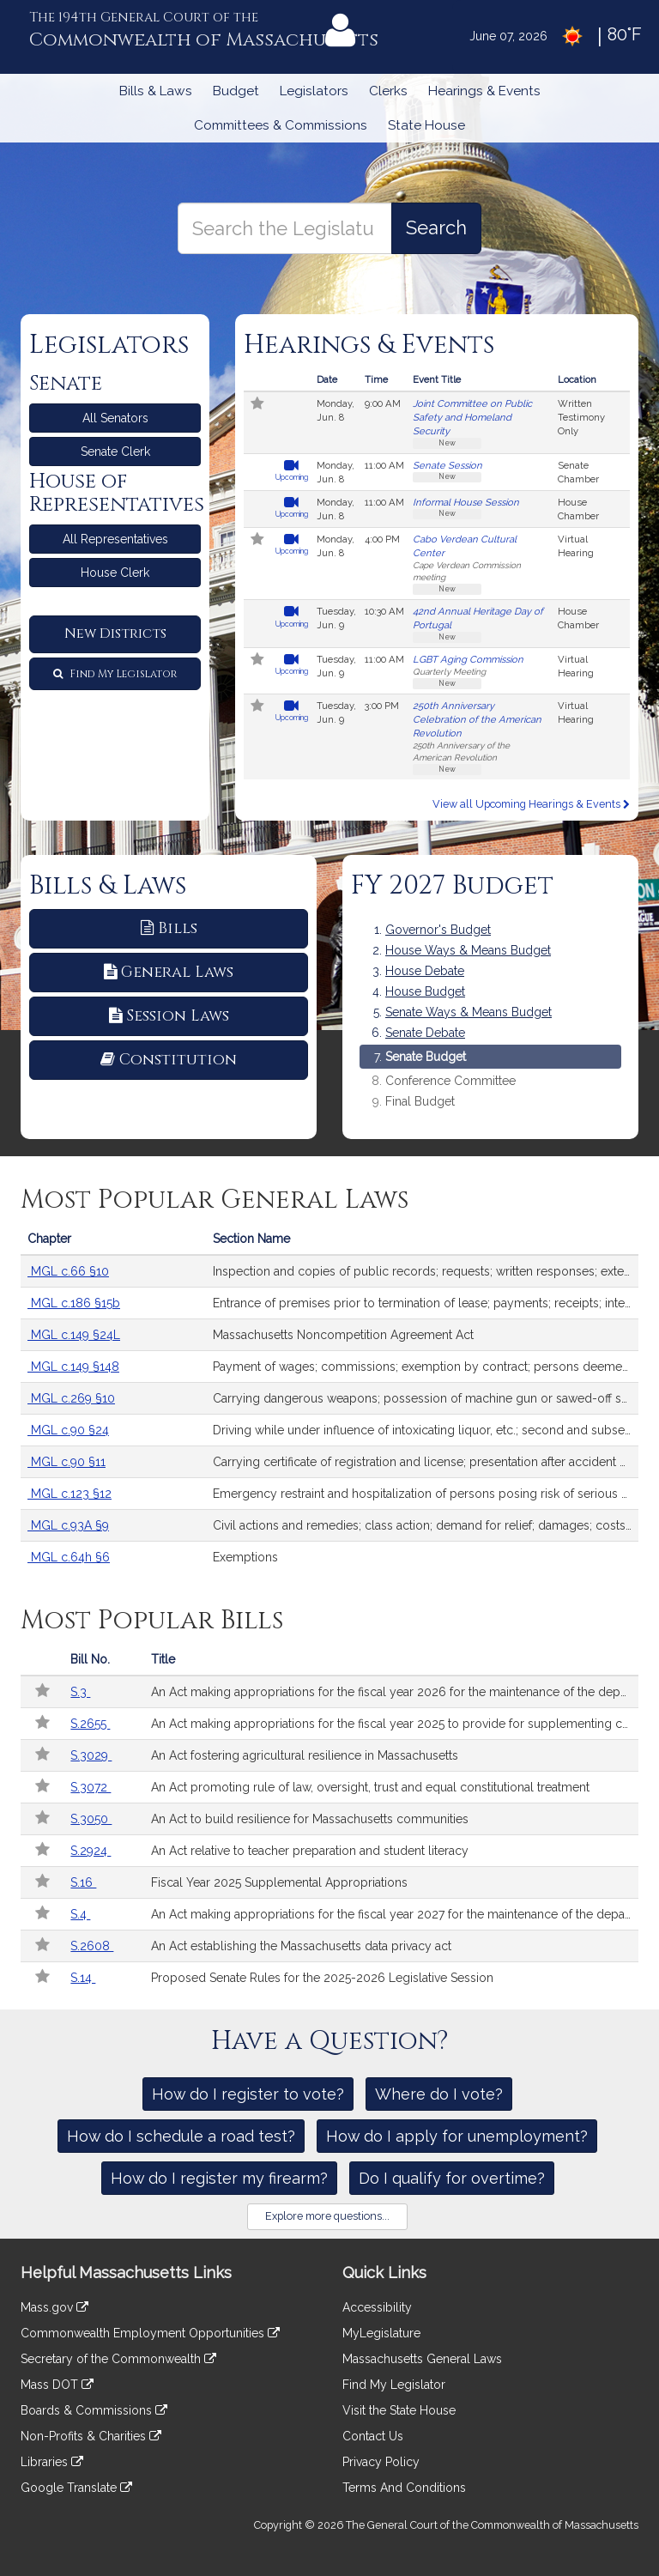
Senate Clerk (115, 451)
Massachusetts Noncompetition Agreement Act (343, 1335)
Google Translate (76, 2487)
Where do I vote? (439, 2094)
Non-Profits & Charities (91, 2436)
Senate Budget (425, 1057)
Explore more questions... (327, 2215)
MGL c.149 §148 (73, 1366)
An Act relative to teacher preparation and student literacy (310, 1851)
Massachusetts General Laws (422, 2359)
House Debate (424, 971)
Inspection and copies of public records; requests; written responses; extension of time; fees (425, 1271)
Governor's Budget (438, 929)
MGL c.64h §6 (68, 1557)
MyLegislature (381, 2333)
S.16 (83, 1882)
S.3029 (91, 1755)
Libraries (52, 2462)
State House (426, 125)
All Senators (115, 418)
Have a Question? (330, 2041)
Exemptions (245, 1557)
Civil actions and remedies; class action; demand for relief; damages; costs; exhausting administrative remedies (425, 1525)
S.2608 (91, 1946)
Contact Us (372, 2436)
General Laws (168, 972)
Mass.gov (54, 2307)
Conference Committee (450, 1081)
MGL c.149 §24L (73, 1335)
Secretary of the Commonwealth (118, 2359)
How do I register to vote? (248, 2094)
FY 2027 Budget (452, 886)
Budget (236, 91)
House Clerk (115, 572)
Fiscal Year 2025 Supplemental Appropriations (279, 1882)
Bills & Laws (155, 91)
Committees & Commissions (280, 125)
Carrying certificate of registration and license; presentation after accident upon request (425, 1462)
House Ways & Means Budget (468, 950)
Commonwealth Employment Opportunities (150, 2333)
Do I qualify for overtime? (452, 2178)
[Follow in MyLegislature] (257, 405)
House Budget (425, 991)
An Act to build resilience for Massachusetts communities (310, 1819)
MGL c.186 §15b (73, 1303)
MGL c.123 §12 (69, 1493)
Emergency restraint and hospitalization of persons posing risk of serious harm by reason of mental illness (425, 1493)
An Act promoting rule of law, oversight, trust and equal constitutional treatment (370, 1787)
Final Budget (420, 1102)
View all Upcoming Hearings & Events (531, 803)
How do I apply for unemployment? (457, 2136)
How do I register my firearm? (219, 2178)
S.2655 (90, 1723)
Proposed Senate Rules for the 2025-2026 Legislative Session (322, 1978)
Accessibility (377, 2307)
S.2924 (90, 1851)
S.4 (80, 1914)
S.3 (80, 1692)
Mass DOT (57, 2384)
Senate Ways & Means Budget (468, 1012)
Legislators (314, 91)
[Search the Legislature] (436, 228)
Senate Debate (425, 1032)
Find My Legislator (115, 674)
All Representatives (115, 539)
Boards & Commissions (94, 2410)
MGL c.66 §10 (68, 1271)
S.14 (82, 1978)
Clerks (388, 91)
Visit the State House (399, 2410)
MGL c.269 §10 (71, 1398)
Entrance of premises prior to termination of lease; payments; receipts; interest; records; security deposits (425, 1303)
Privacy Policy (381, 2462)
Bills (169, 928)
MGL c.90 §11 (66, 1462)
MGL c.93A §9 (68, 1525)
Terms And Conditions (404, 2487)
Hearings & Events (484, 91)
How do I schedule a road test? (181, 2136)
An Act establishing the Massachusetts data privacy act (301, 1946)
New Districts (115, 633)
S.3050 (91, 1819)
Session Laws (169, 1016)
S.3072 (90, 1787)
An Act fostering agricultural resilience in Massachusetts (304, 1755)
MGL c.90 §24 (68, 1430)
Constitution (168, 1059)
